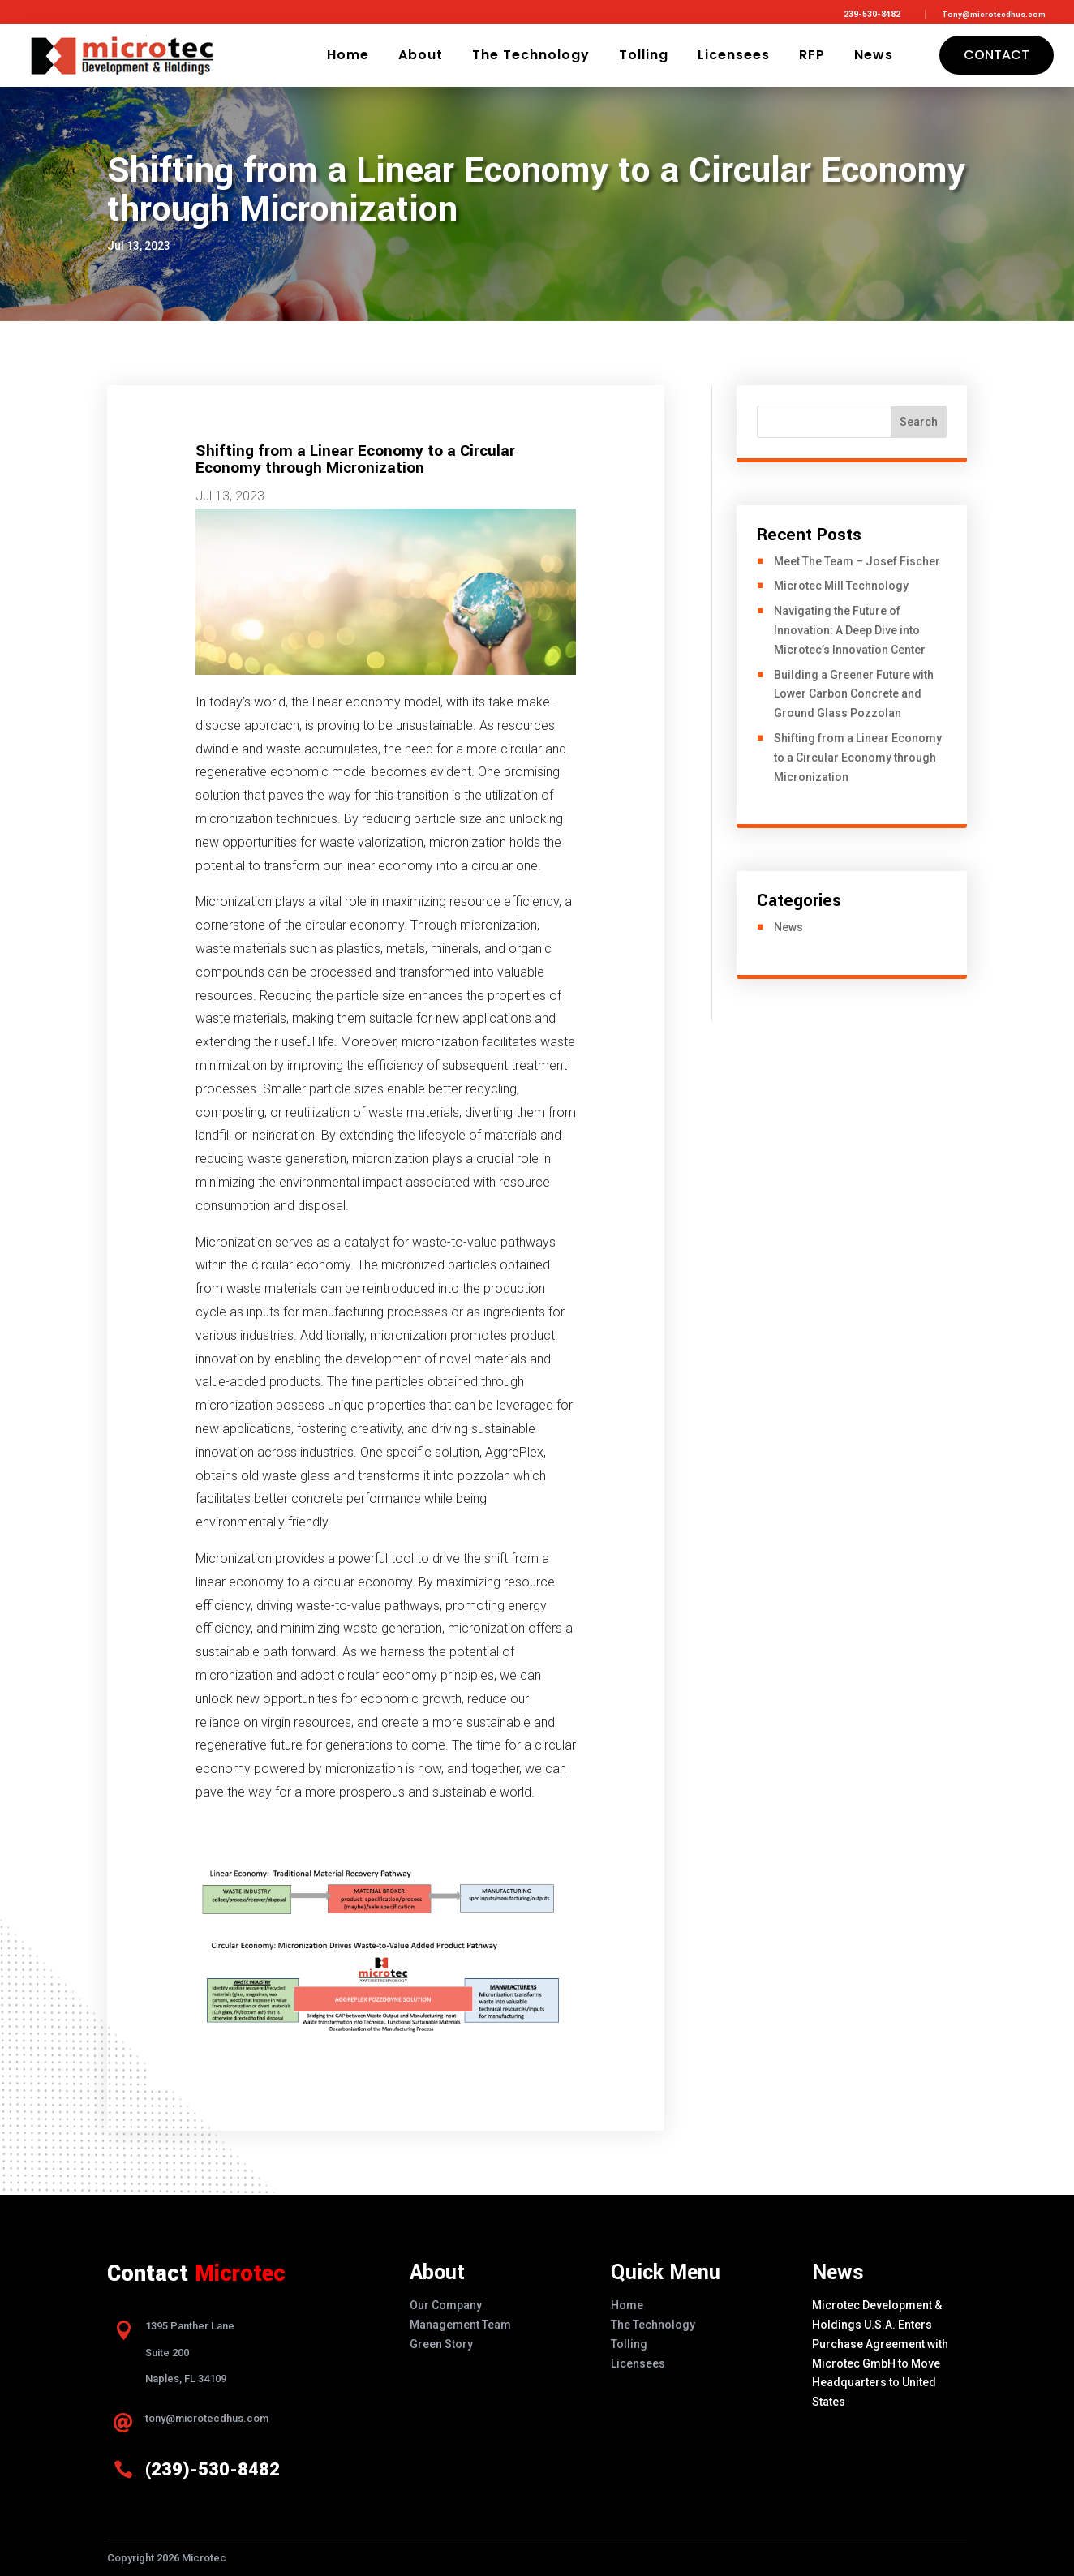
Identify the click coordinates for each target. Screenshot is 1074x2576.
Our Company (446, 2305)
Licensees (734, 55)
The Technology (531, 55)
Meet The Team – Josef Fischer (857, 561)
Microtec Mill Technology (841, 585)
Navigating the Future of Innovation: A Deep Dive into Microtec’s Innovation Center (850, 630)
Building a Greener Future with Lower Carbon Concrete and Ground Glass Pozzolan (854, 694)
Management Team (460, 2324)
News (873, 55)
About (420, 55)
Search (919, 421)
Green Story (441, 2344)
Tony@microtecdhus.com (994, 14)
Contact (996, 54)
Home (348, 55)
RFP (812, 55)
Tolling (643, 55)
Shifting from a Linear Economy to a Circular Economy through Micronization (858, 758)
